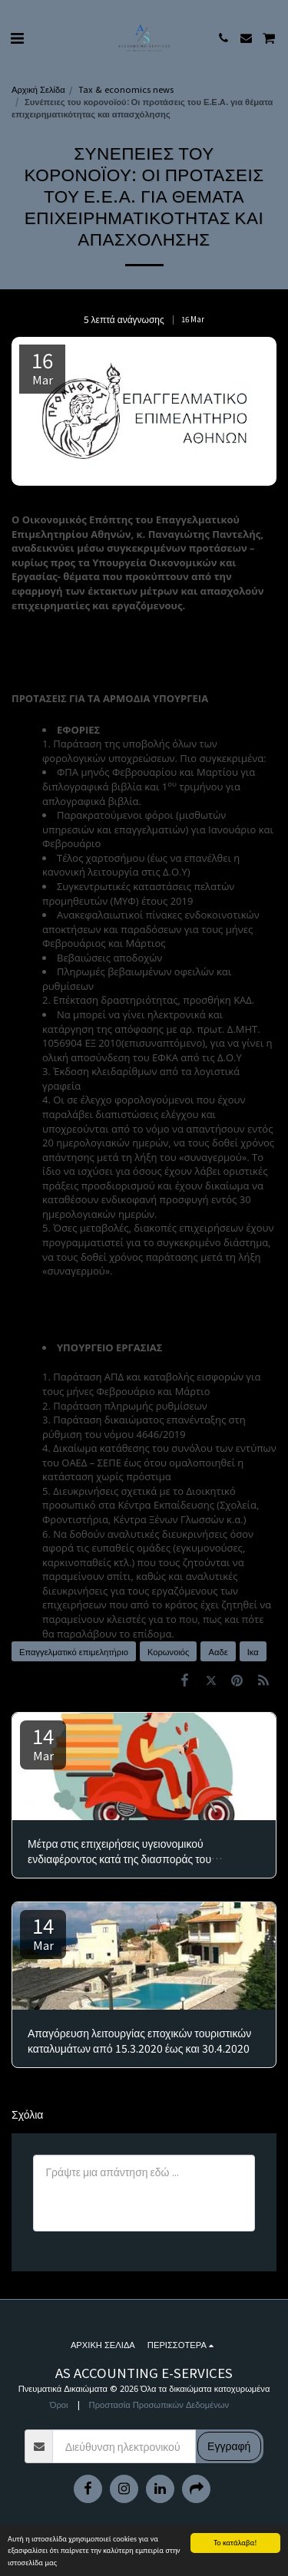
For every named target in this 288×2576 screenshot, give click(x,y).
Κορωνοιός (168, 1651)
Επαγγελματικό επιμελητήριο (73, 1651)
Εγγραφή (228, 2445)
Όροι (59, 2404)
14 (43, 1742)
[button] (17, 37)
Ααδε (217, 1651)
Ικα (253, 1651)
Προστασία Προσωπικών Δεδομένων (159, 2404)
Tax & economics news (126, 89)
